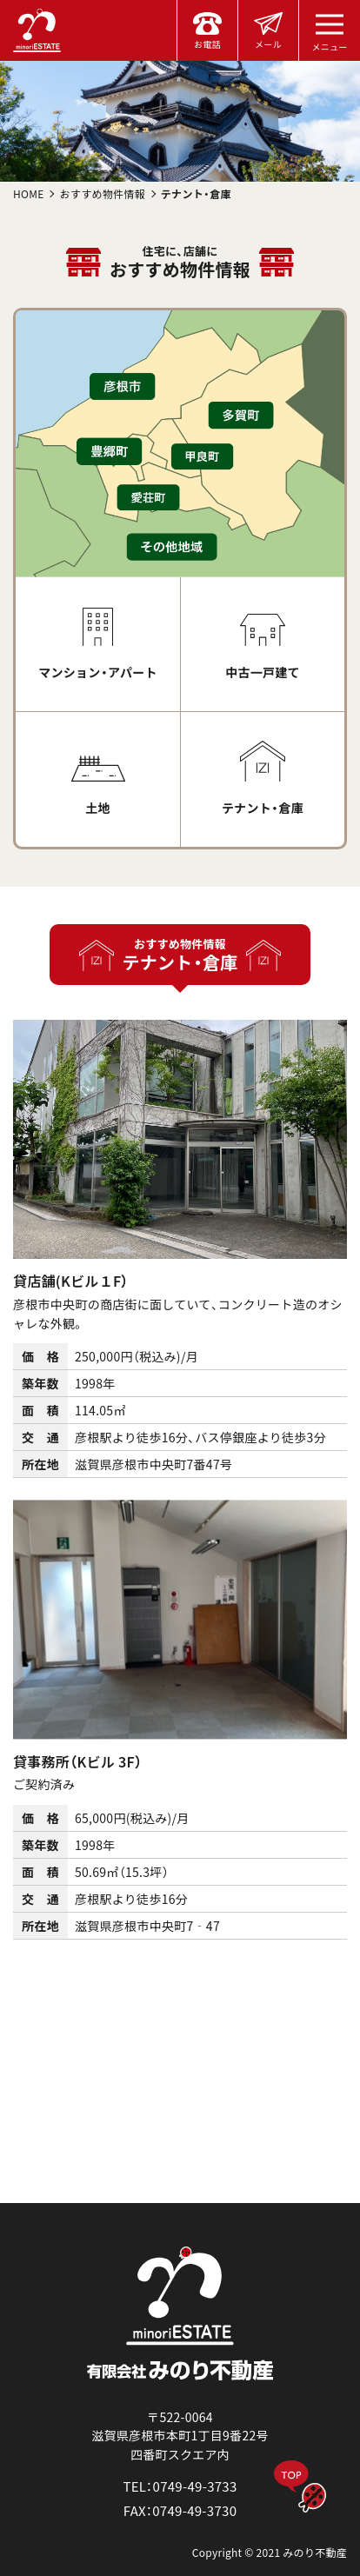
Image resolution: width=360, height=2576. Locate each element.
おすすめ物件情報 (102, 193)
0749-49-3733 (195, 2486)
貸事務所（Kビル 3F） (77, 1761)
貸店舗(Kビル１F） (71, 1280)
